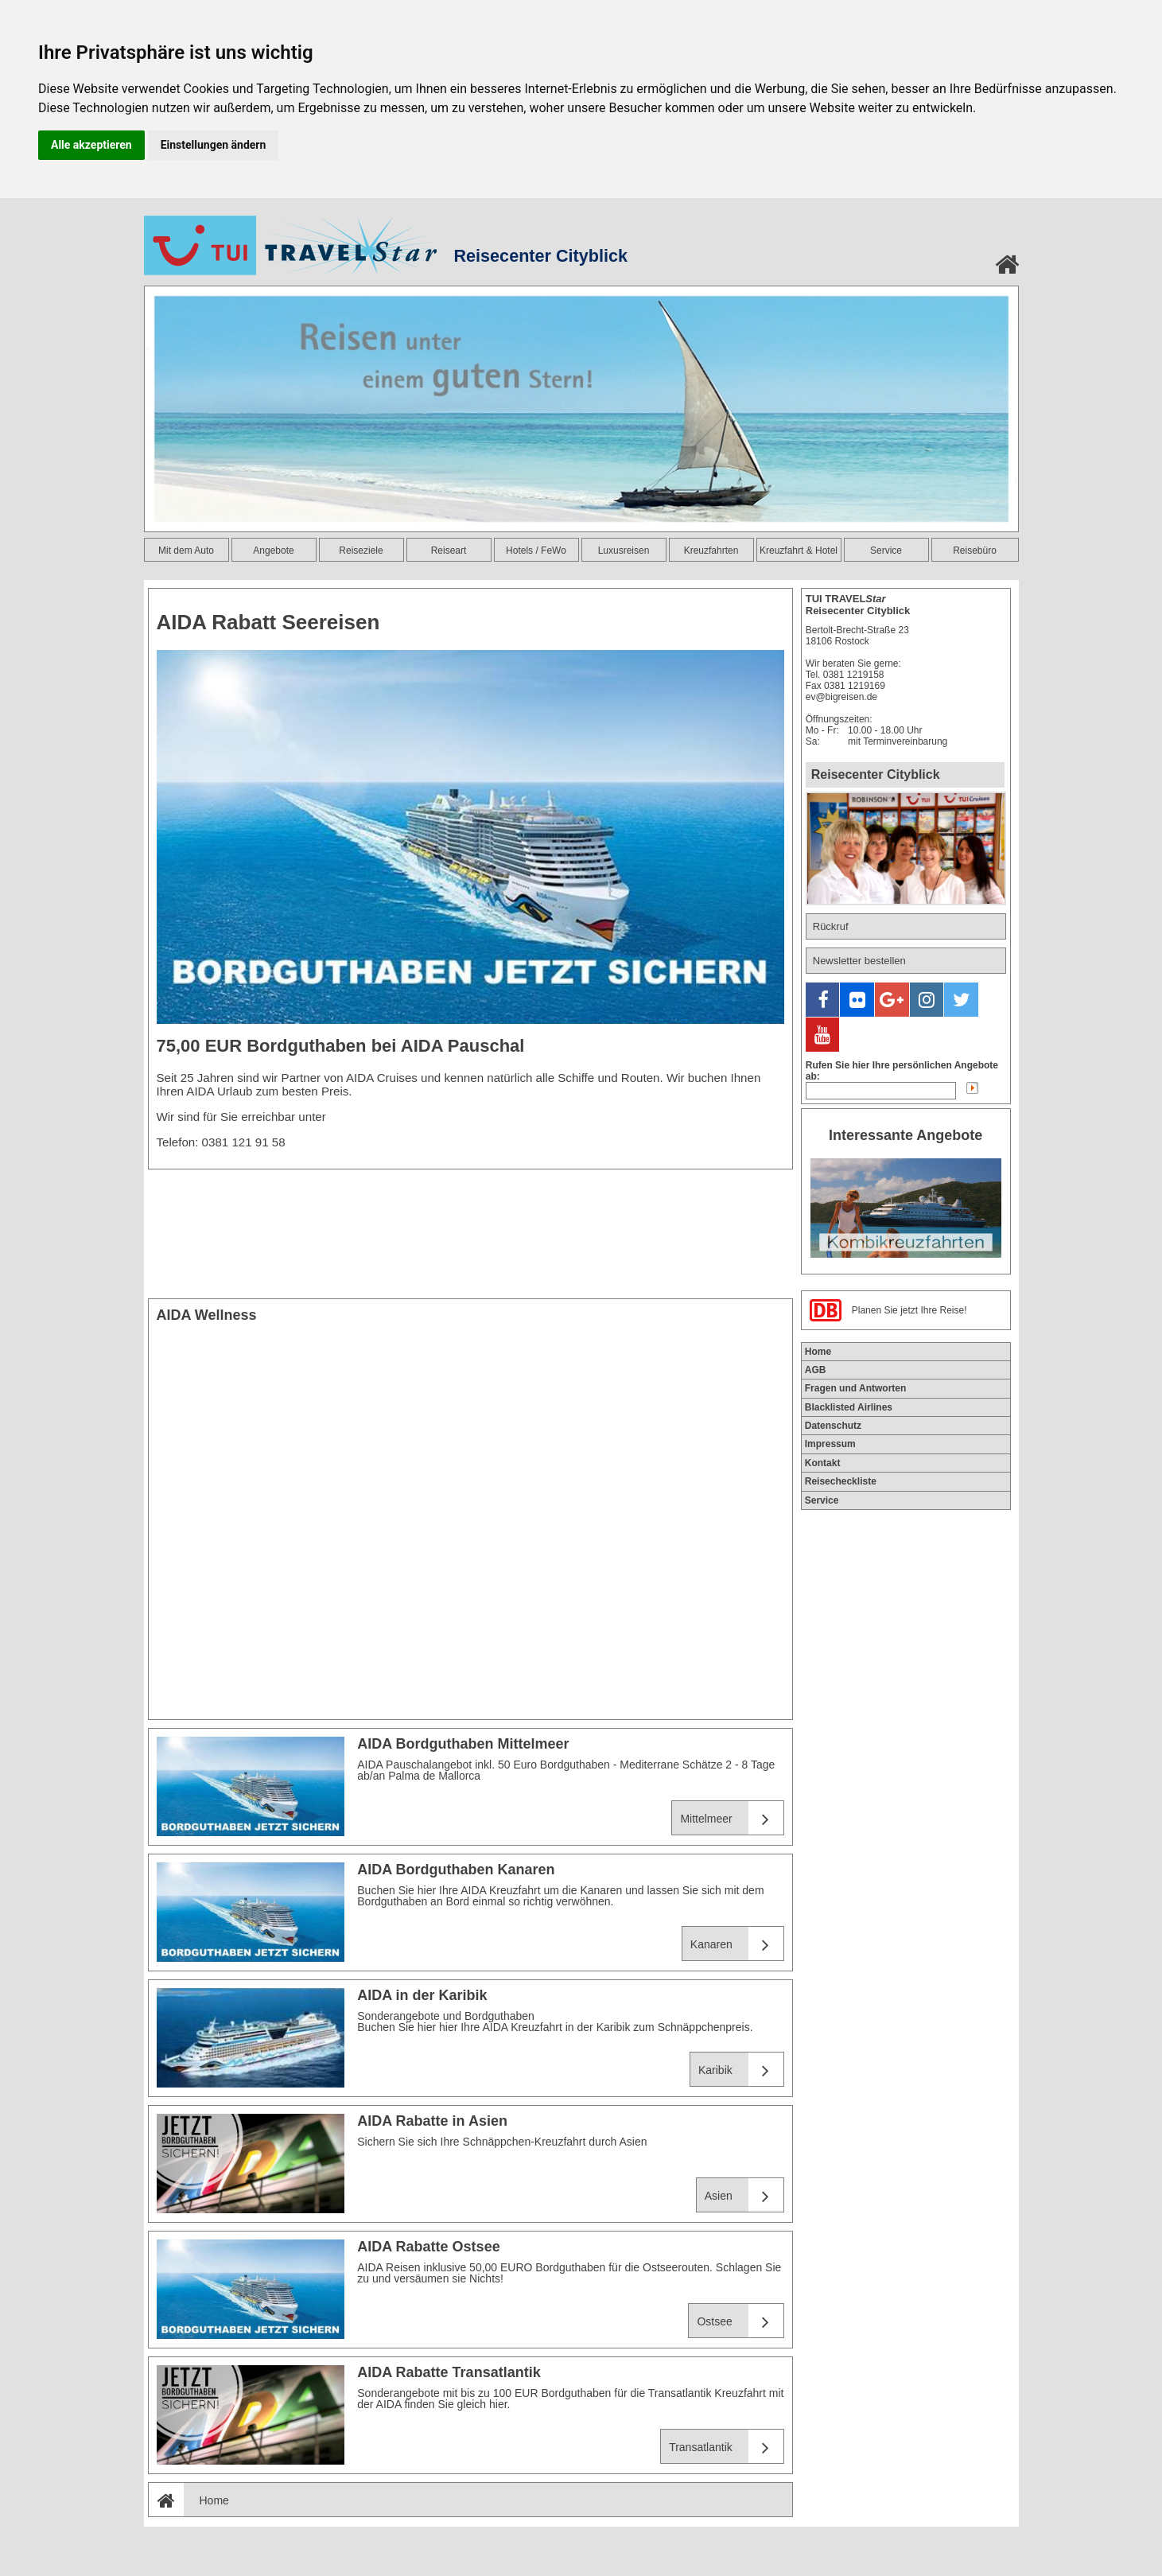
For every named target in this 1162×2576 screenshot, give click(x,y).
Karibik (740, 2070)
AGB (815, 1327)
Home (189, 2500)
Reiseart (449, 550)
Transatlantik (726, 2447)
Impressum (830, 1401)
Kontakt (823, 1420)
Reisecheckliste (840, 1438)
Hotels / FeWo (536, 550)
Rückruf (831, 926)
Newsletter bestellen (859, 961)
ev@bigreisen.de (841, 696)
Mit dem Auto (186, 550)
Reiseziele (361, 550)
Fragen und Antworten (856, 1345)
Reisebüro (975, 550)
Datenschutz (833, 1382)
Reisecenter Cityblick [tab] (875, 774)
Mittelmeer (731, 1818)
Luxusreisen (624, 550)
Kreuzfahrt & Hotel (798, 550)
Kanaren (736, 1944)
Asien (744, 2195)
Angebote (273, 550)
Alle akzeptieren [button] (91, 144)
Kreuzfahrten (711, 550)
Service (886, 550)
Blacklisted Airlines (848, 1363)
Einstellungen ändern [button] (213, 144)
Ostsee (740, 2321)
